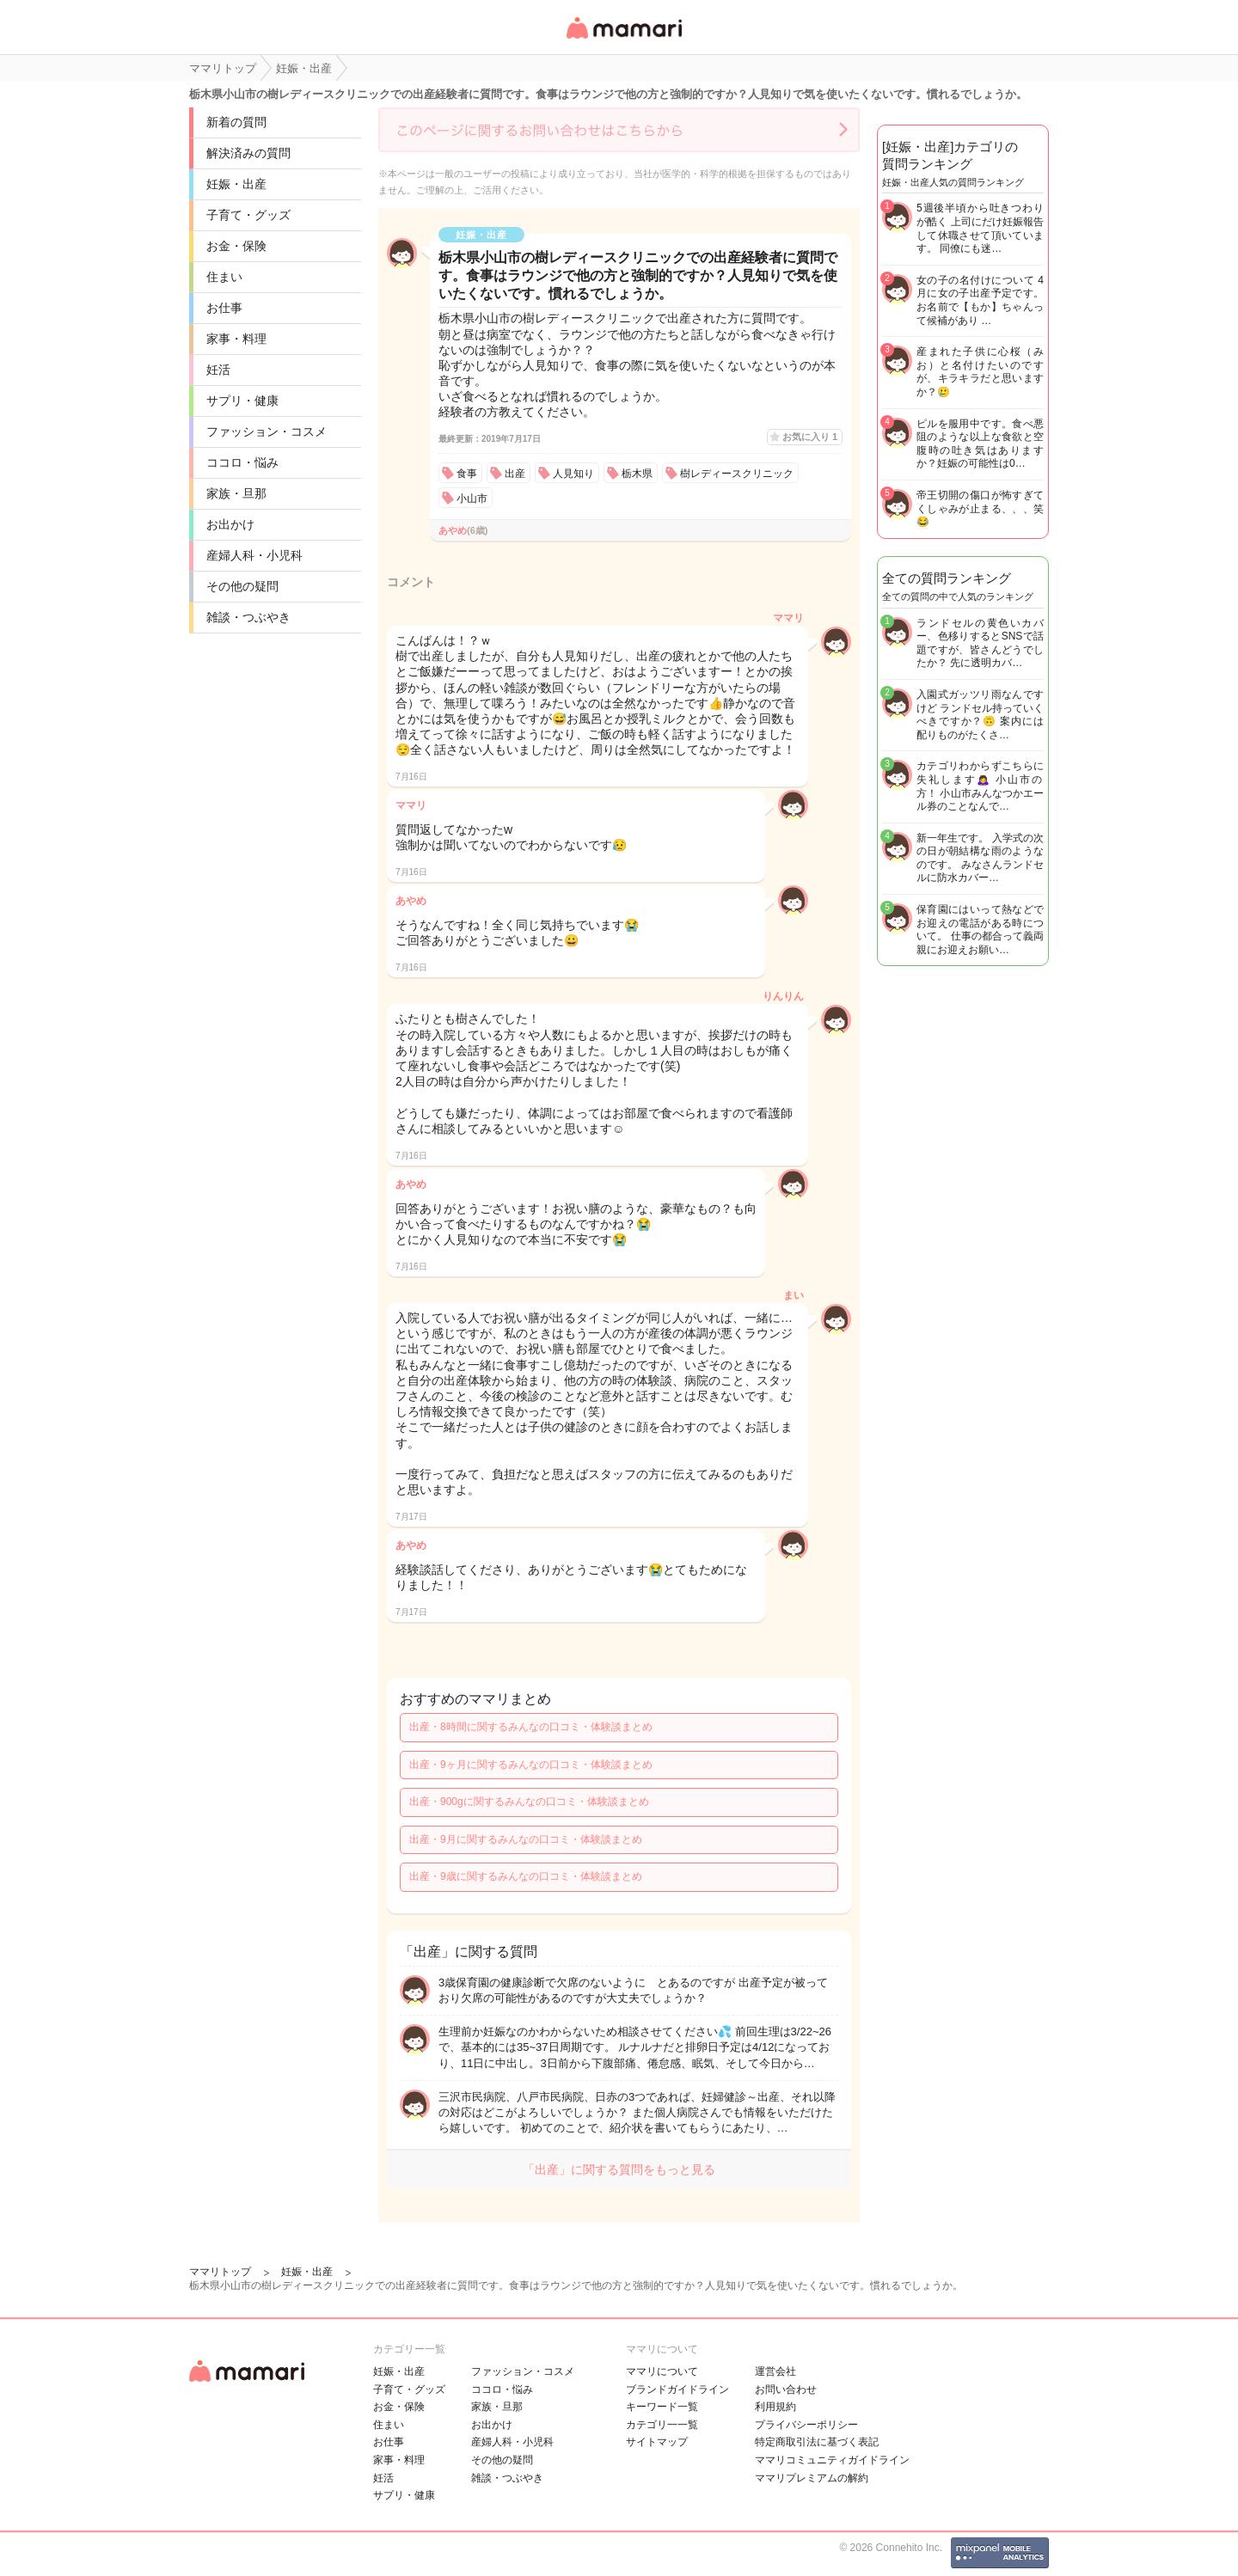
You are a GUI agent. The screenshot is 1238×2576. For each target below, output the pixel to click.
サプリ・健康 (242, 400)
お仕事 (224, 308)
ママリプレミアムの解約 (811, 2478)
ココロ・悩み (242, 462)
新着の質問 (236, 122)
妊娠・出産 (236, 184)
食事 (467, 474)
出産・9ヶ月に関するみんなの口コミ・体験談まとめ (531, 1765)
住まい (224, 277)
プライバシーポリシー (806, 2425)
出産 (515, 474)
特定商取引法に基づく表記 (817, 2442)
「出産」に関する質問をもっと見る (619, 2169)
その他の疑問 (242, 586)
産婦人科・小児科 (254, 555)
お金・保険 (236, 246)
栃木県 (637, 474)
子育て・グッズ (248, 215)
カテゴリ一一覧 (662, 2425)
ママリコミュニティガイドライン (832, 2460)
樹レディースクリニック (737, 474)
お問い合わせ (786, 2389)
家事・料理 (236, 339)
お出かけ (230, 524)
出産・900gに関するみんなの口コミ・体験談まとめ (529, 1802)
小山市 (472, 499)
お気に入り (809, 436)
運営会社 (775, 2371)
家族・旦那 (236, 493)
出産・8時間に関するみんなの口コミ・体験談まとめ (531, 1727)
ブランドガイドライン (677, 2389)
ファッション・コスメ (266, 431)
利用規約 (775, 2407)
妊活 (218, 369)
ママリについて (662, 2371)
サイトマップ (657, 2442)
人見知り (573, 474)
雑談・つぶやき (248, 617)
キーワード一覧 (662, 2407)
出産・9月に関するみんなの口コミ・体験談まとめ (525, 1839)
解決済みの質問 (248, 153)
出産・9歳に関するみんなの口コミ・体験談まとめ (525, 1876)
